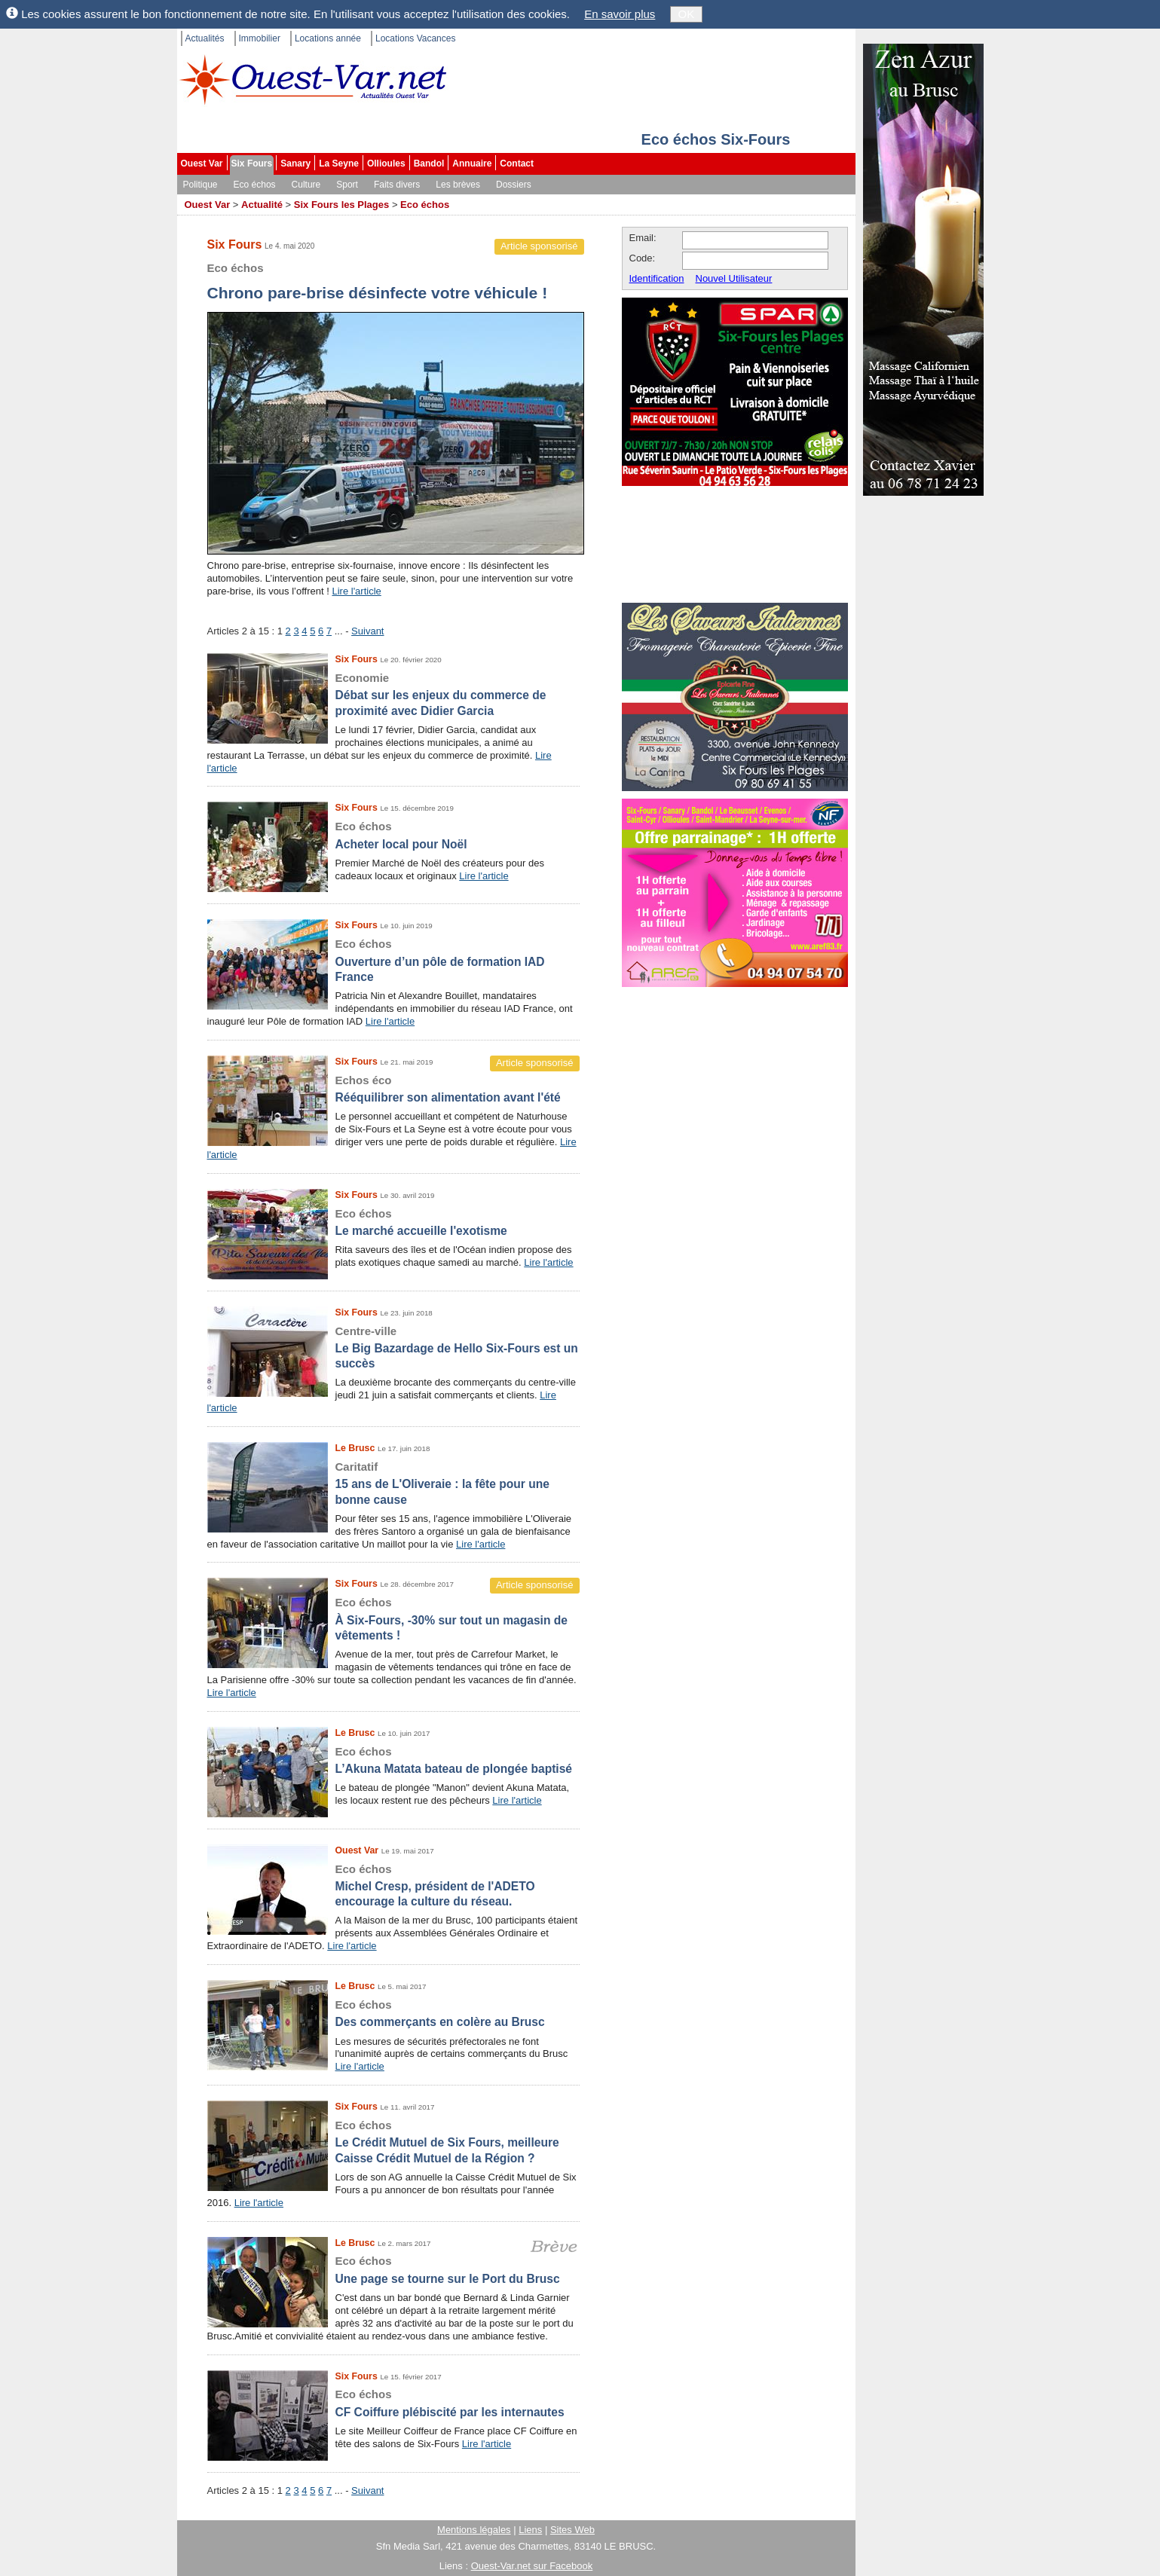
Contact (517, 163)
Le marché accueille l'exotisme (393, 1221)
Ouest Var (202, 163)
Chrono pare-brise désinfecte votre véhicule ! (395, 279)
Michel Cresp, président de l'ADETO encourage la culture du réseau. (393, 1885)
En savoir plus (619, 14)
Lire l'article (356, 591)
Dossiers (513, 184)
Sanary (295, 163)
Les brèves (458, 184)
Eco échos (255, 184)
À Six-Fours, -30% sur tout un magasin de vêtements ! (393, 1618)
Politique (200, 184)
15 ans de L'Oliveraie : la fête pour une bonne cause (393, 1482)
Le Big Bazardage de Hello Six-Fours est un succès (393, 1347)
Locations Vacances (415, 38)
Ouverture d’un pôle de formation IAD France (393, 960)
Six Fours (252, 163)
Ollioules (386, 163)
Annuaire (471, 163)
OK (686, 14)
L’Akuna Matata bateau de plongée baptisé (393, 1759)
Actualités (205, 38)
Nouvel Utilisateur (734, 278)
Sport (347, 184)
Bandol (429, 163)
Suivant (367, 631)
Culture (306, 184)
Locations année (328, 38)
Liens (530, 2529)
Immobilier (259, 38)
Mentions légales (474, 2529)
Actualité (262, 204)
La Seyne (339, 163)
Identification (656, 278)
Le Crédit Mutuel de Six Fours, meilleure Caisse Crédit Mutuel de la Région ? (393, 2141)
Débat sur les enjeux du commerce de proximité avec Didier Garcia (393, 694)
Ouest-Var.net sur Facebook (532, 2565)
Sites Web (572, 2529)
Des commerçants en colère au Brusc (393, 2012)
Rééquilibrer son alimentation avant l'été (393, 1088)
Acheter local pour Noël (393, 834)
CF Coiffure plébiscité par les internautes (393, 2402)
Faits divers (397, 184)
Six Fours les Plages (341, 204)
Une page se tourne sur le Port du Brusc (393, 2269)
